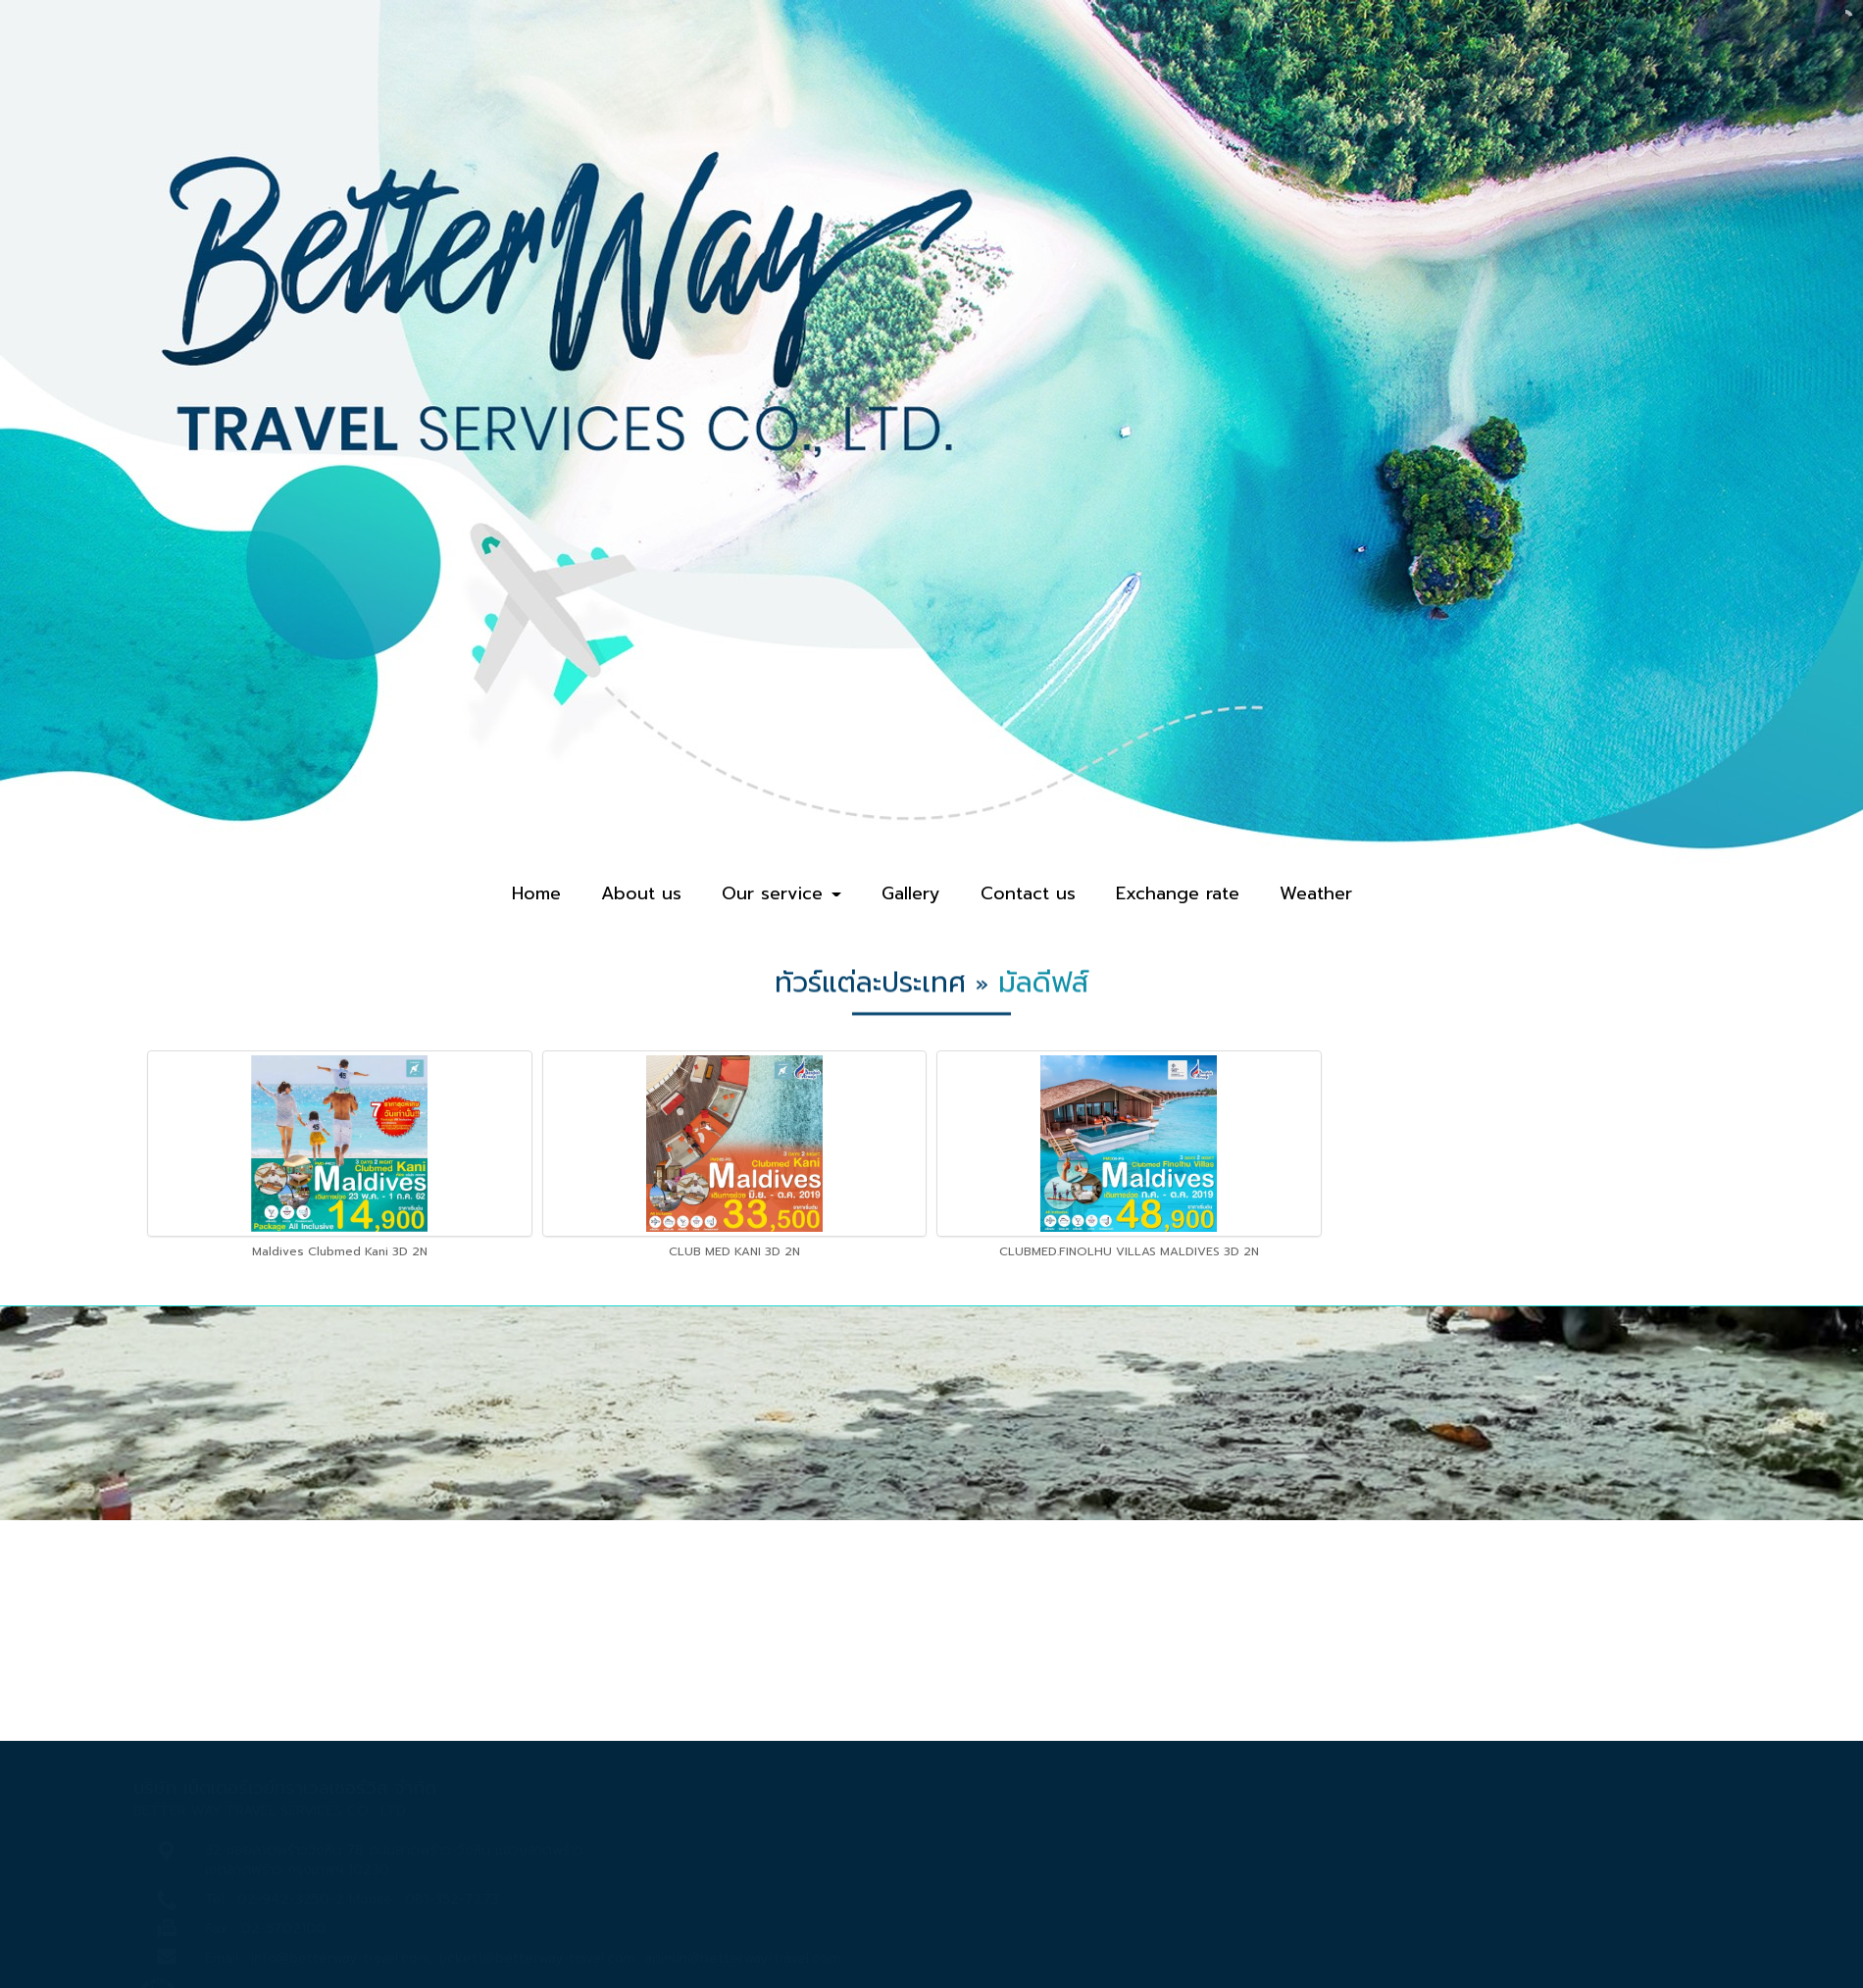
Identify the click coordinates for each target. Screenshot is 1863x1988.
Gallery (910, 893)
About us (641, 893)
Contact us (1028, 893)
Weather (1316, 893)
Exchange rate (1177, 893)
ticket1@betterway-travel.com (536, 1958)
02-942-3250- (286, 1899)
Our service (781, 893)
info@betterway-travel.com (340, 1958)
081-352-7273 (452, 1899)
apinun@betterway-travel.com (742, 1958)
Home (536, 893)
